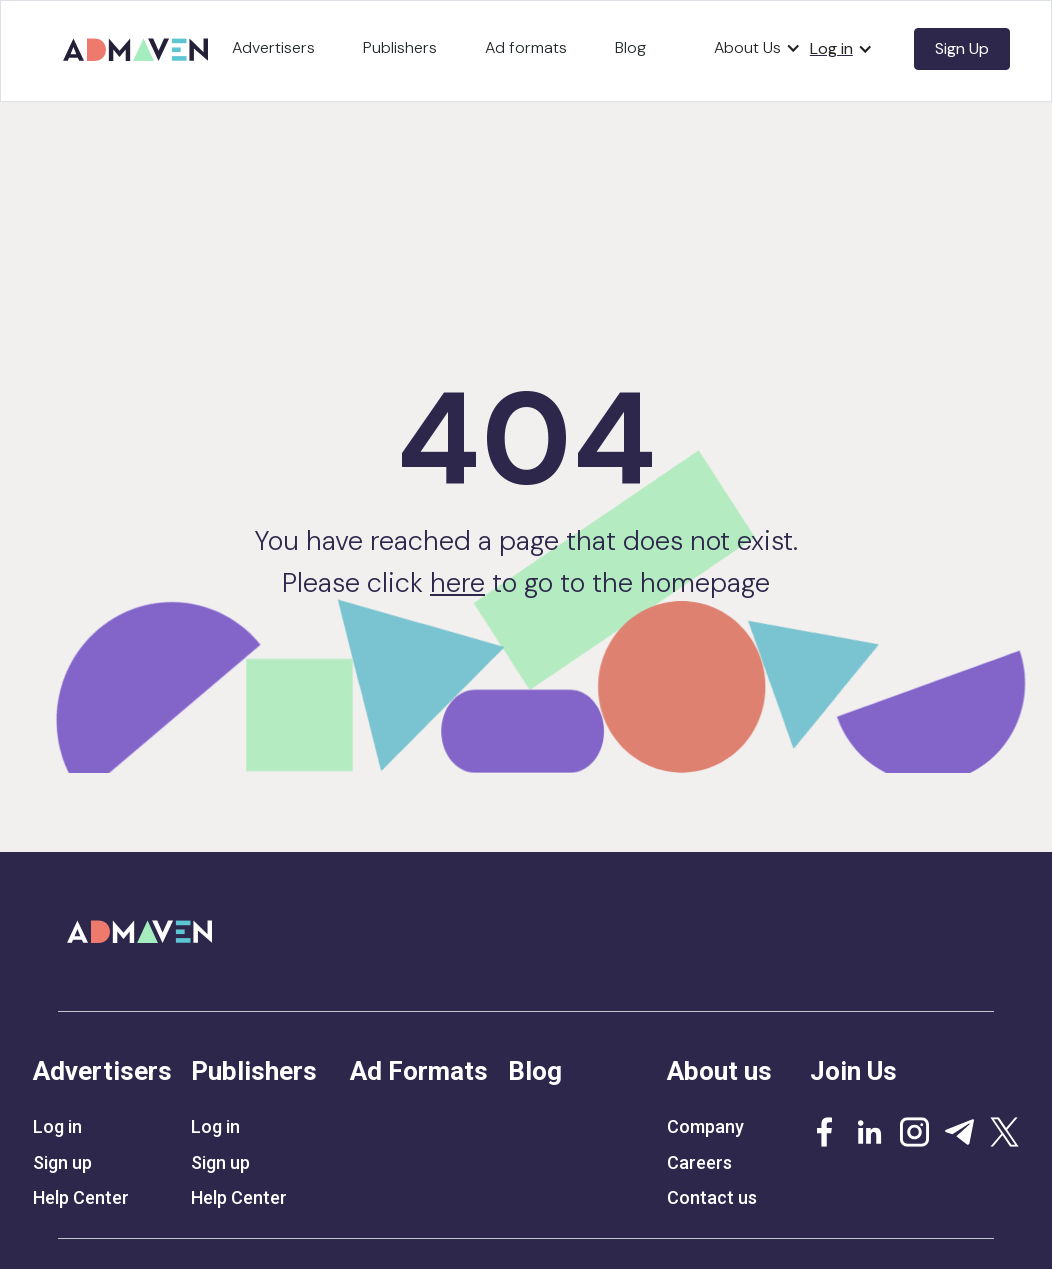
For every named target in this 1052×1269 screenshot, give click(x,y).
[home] (139, 42)
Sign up (62, 1163)
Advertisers (273, 47)
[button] (757, 48)
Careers (699, 1163)
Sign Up (962, 48)
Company (705, 1127)
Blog (630, 47)
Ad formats (526, 47)
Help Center (81, 1198)
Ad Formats (419, 1071)
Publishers (400, 47)
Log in (57, 1127)
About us (719, 1071)
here (457, 582)
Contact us (712, 1198)
